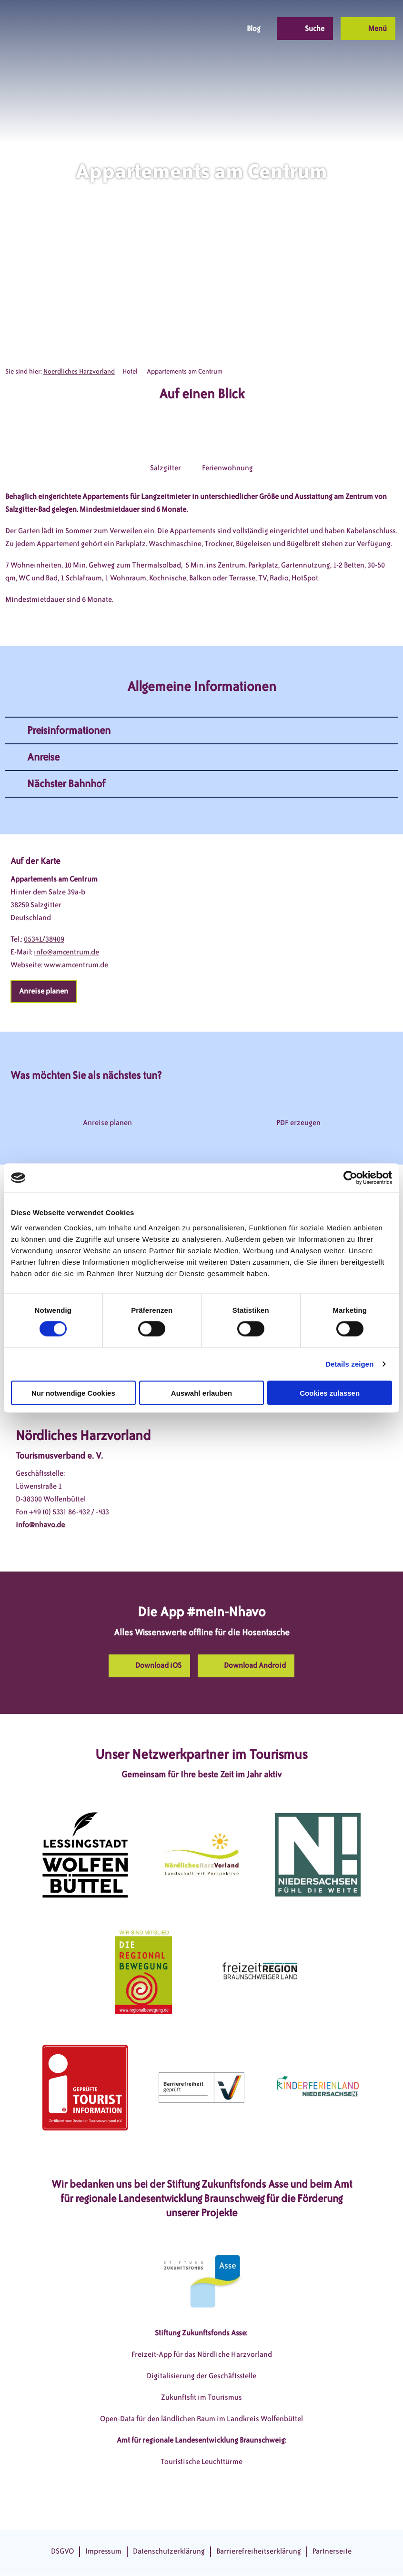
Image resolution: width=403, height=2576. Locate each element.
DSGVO (62, 2551)
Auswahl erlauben (201, 1393)
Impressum (103, 2551)
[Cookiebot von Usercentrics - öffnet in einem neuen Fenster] (350, 1178)
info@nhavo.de (40, 1525)
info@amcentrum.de (66, 952)
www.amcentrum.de (76, 965)
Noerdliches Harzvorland (79, 371)
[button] (163, 28)
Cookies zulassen (330, 1393)
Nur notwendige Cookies (73, 1393)
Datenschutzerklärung (169, 2551)
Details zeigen (349, 1364)
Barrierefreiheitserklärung (258, 2551)
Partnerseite (332, 2551)
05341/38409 (44, 939)
